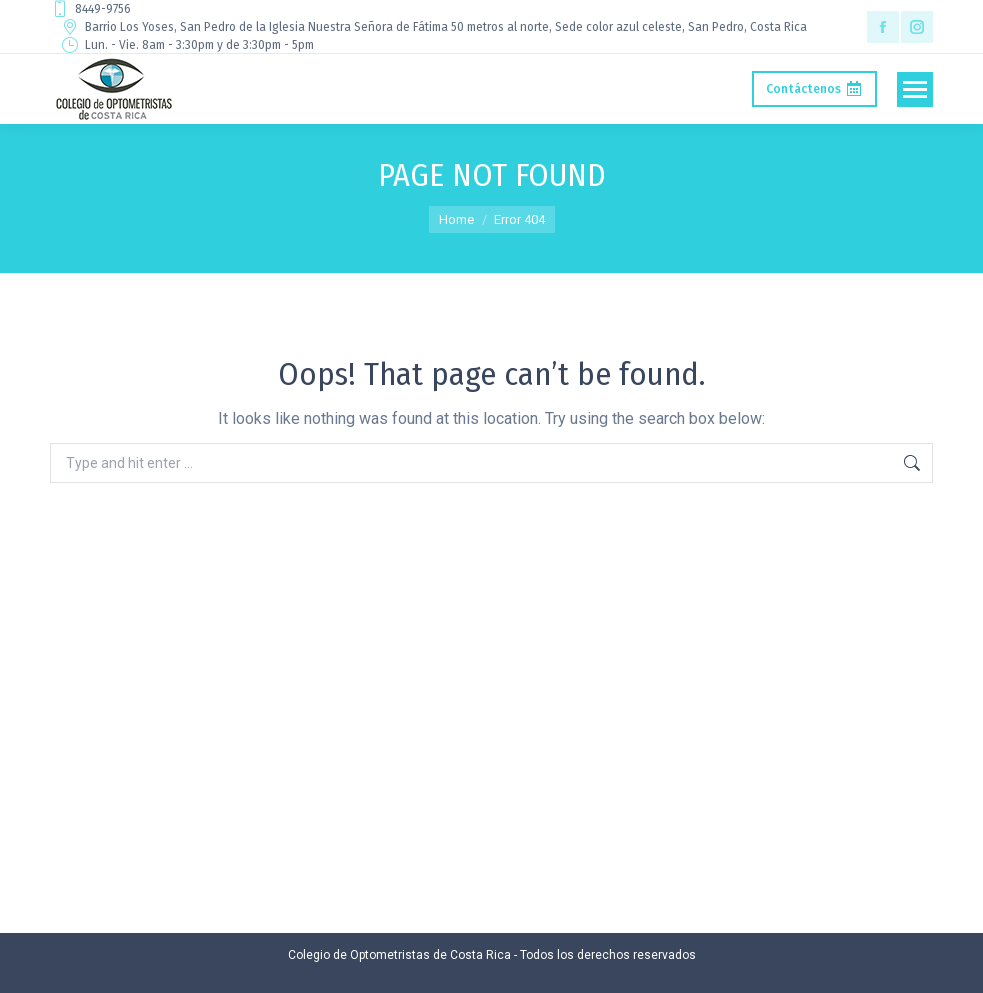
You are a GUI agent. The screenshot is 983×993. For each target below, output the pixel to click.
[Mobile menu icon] (915, 89)
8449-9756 (90, 9)
